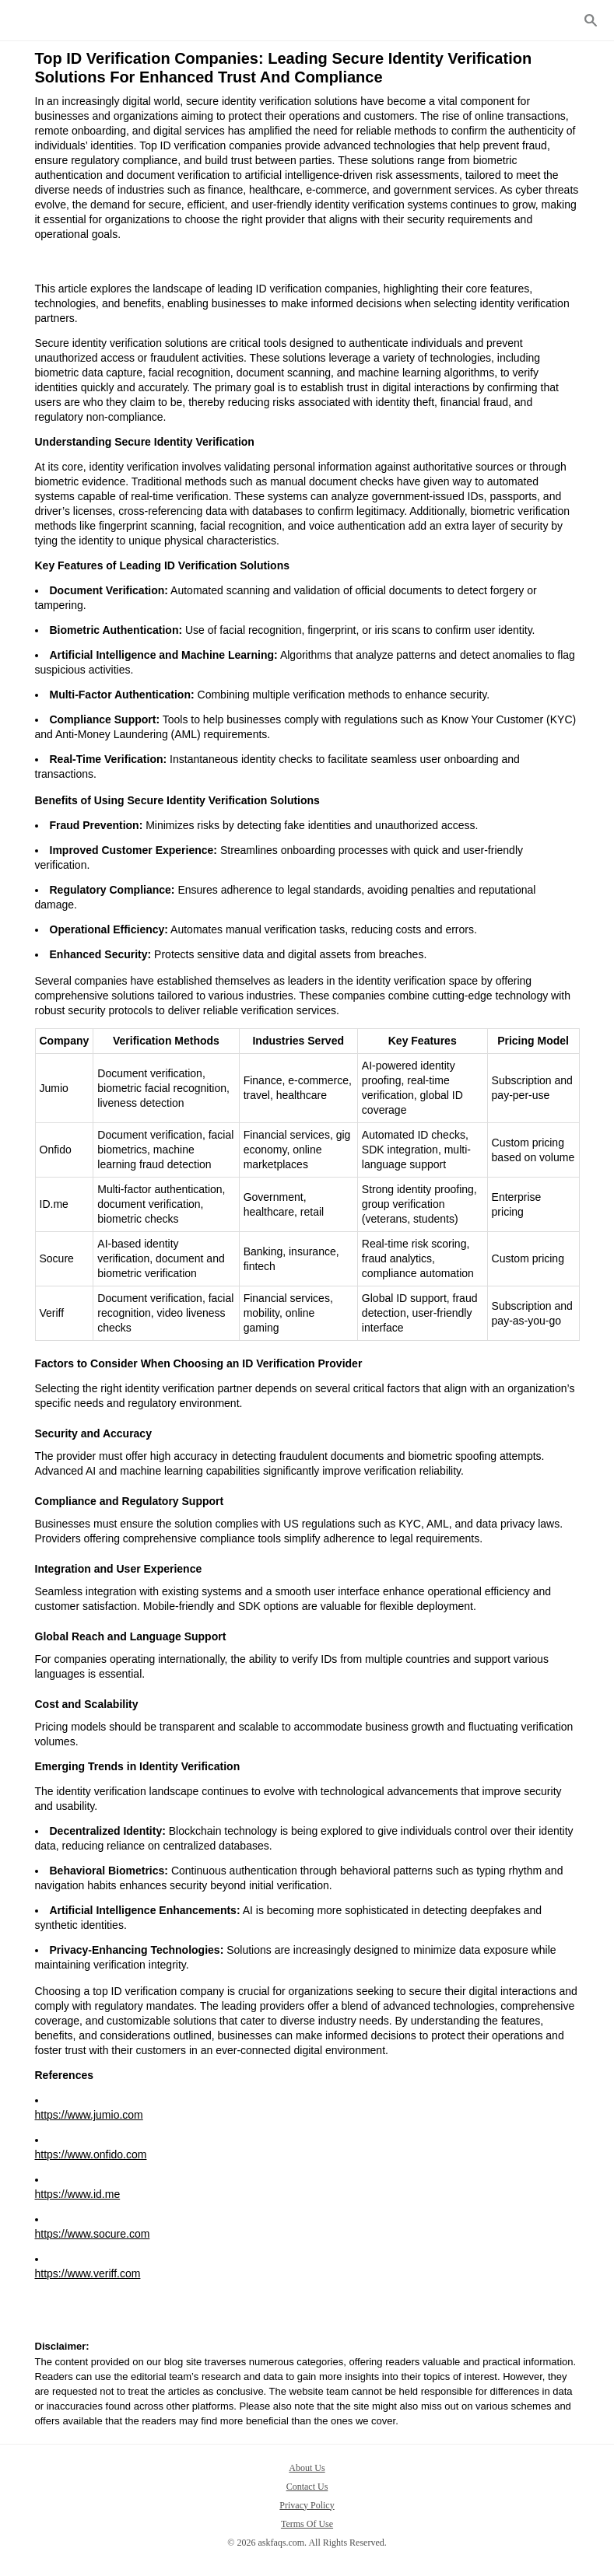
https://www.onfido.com (91, 2154)
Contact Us (307, 2486)
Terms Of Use (307, 2523)
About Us (307, 2467)
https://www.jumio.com (89, 2115)
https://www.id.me (78, 2194)
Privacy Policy (306, 2505)
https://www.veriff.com (88, 2273)
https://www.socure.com (92, 2234)
